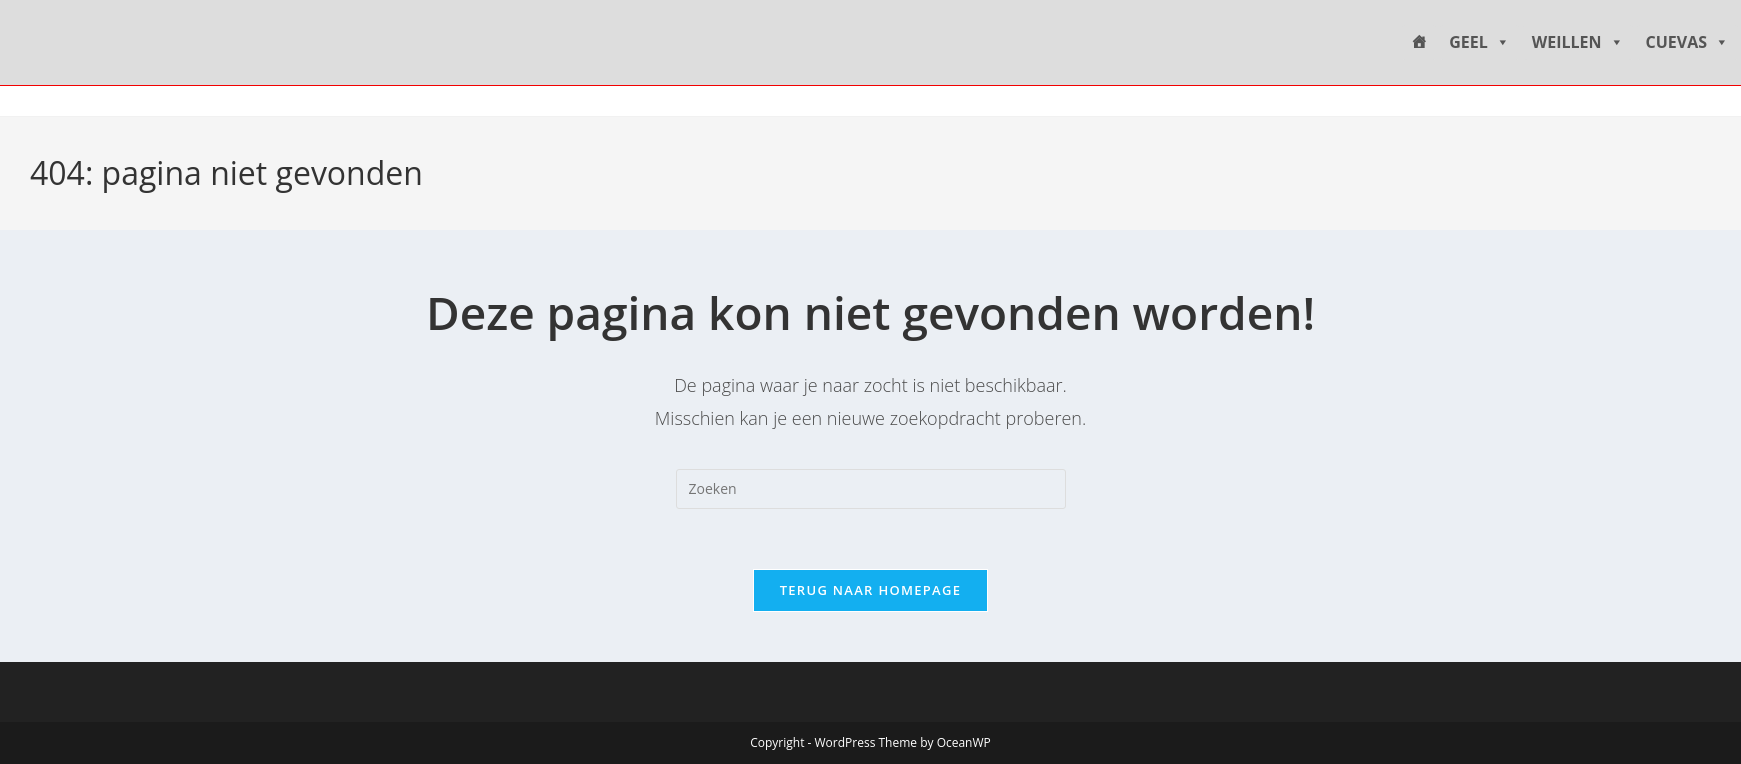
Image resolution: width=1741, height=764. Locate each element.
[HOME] (1419, 42)
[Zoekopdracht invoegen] (871, 489)
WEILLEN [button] (1578, 42)
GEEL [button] (1479, 42)
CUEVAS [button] (1688, 42)
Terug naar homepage (871, 590)
